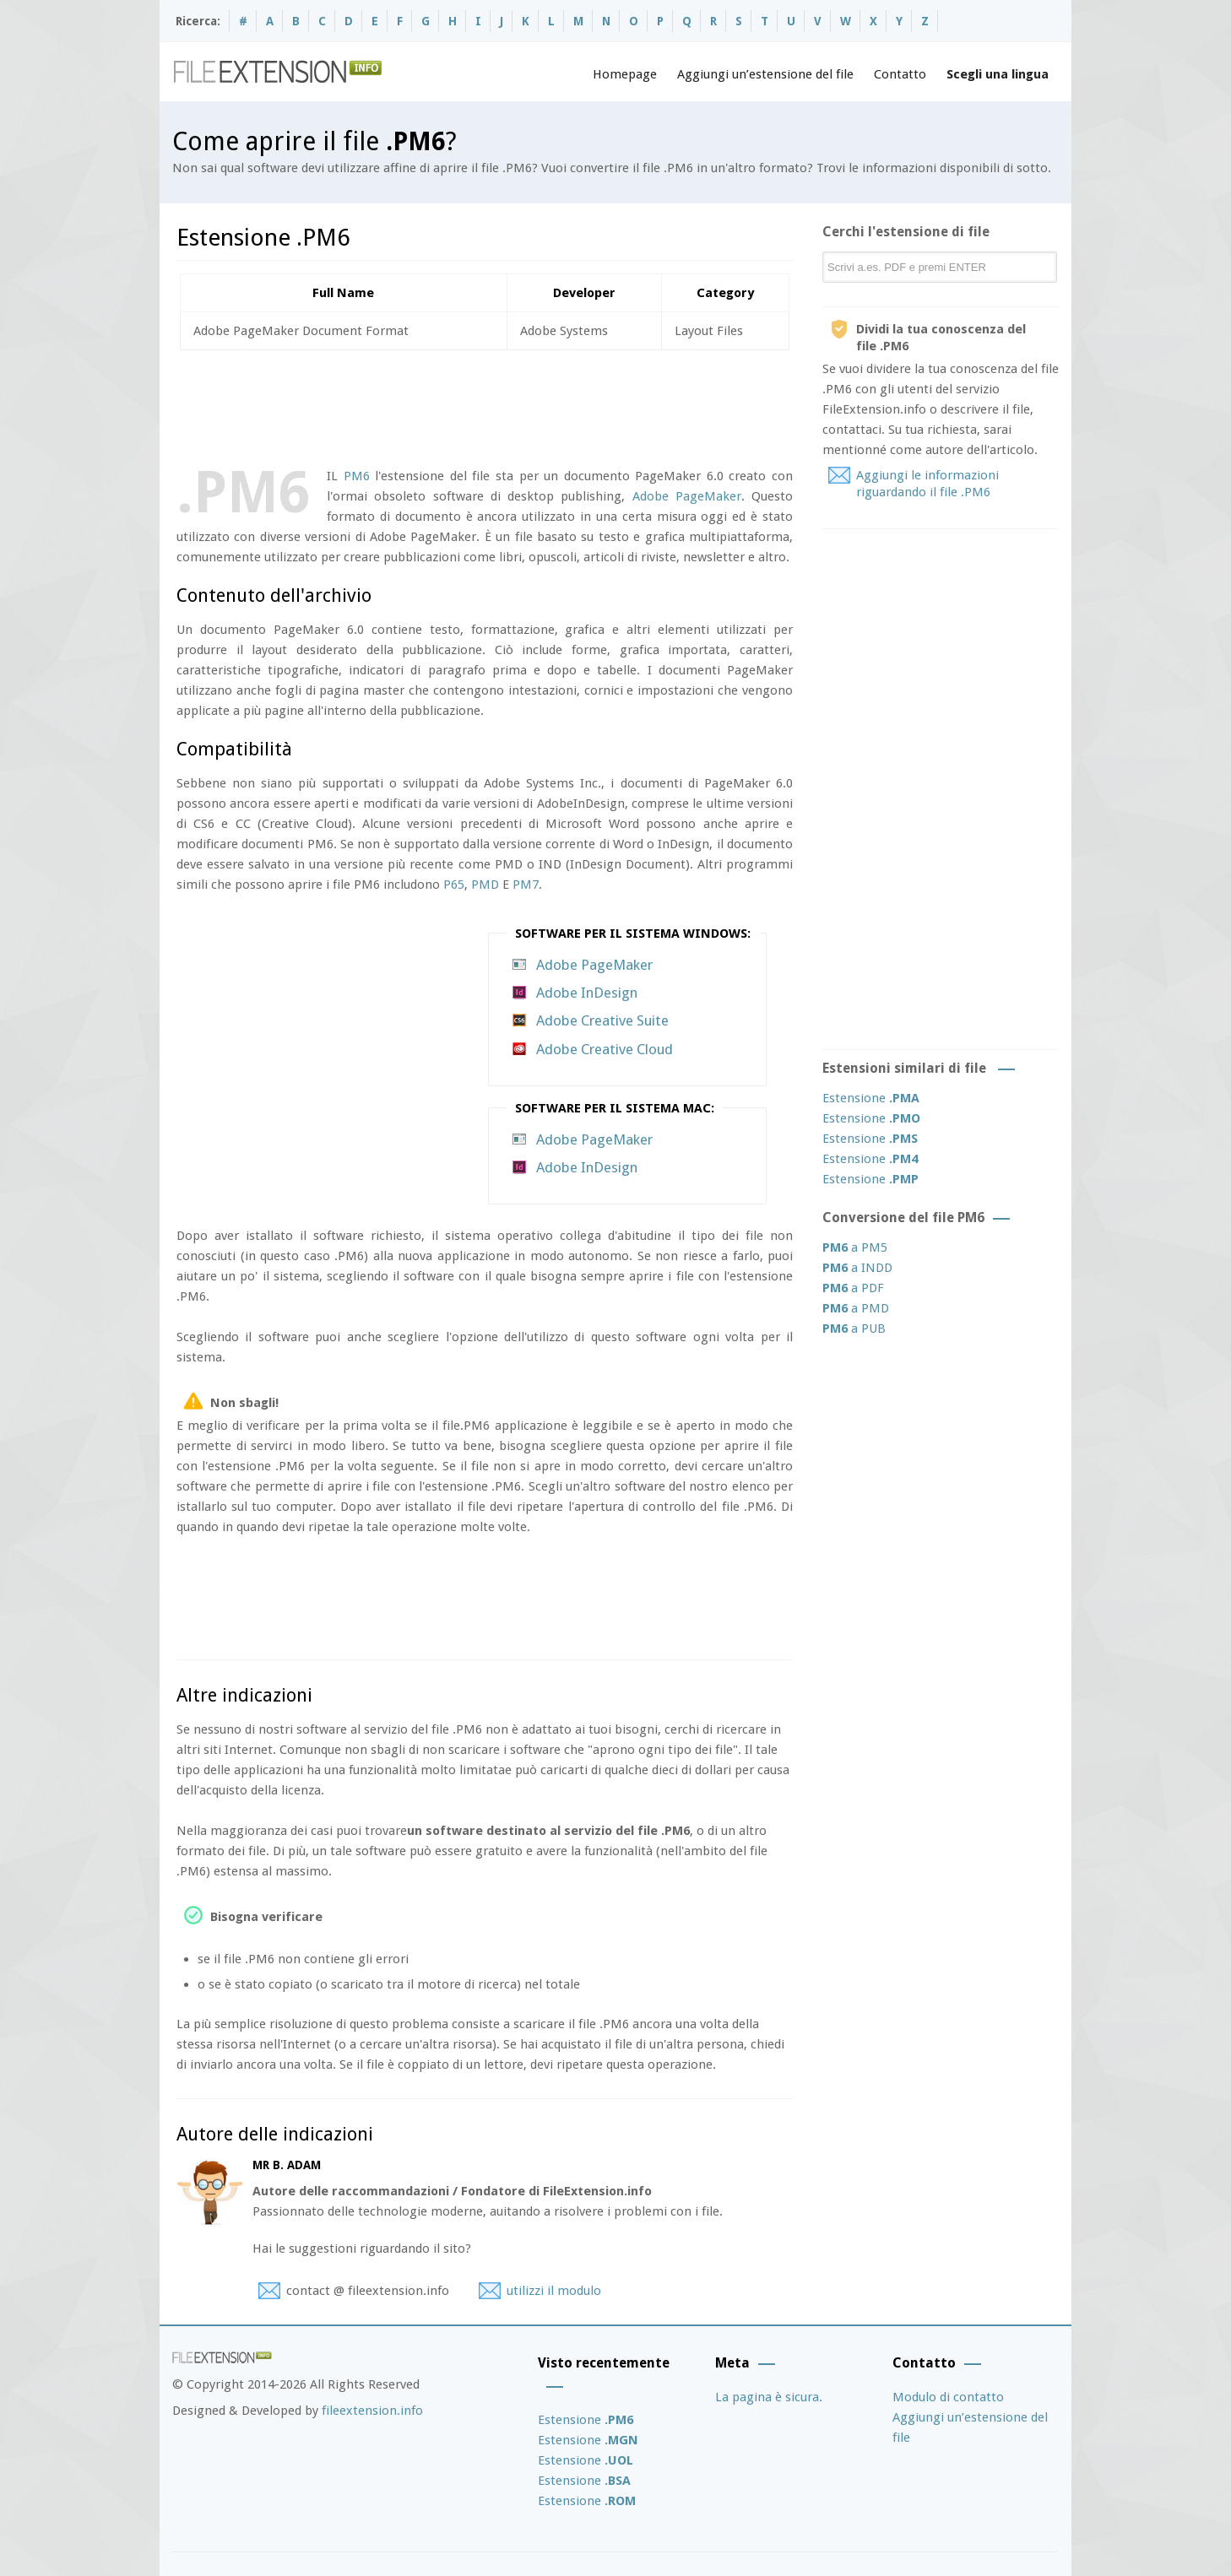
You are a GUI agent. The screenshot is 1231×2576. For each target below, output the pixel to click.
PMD (485, 884)
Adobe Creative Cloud (604, 1049)
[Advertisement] (483, 405)
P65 (453, 884)
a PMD (855, 1308)
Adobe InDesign (586, 992)
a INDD (857, 1267)
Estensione (870, 1098)
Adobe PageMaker (686, 496)
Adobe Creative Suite (602, 1020)
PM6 (357, 476)
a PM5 (854, 1247)
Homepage (625, 74)
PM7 (525, 884)
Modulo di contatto (948, 2397)
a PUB (854, 1328)
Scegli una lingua (997, 74)
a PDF (853, 1288)
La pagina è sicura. (768, 2397)
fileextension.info (372, 2410)
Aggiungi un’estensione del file (765, 74)
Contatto (900, 74)
